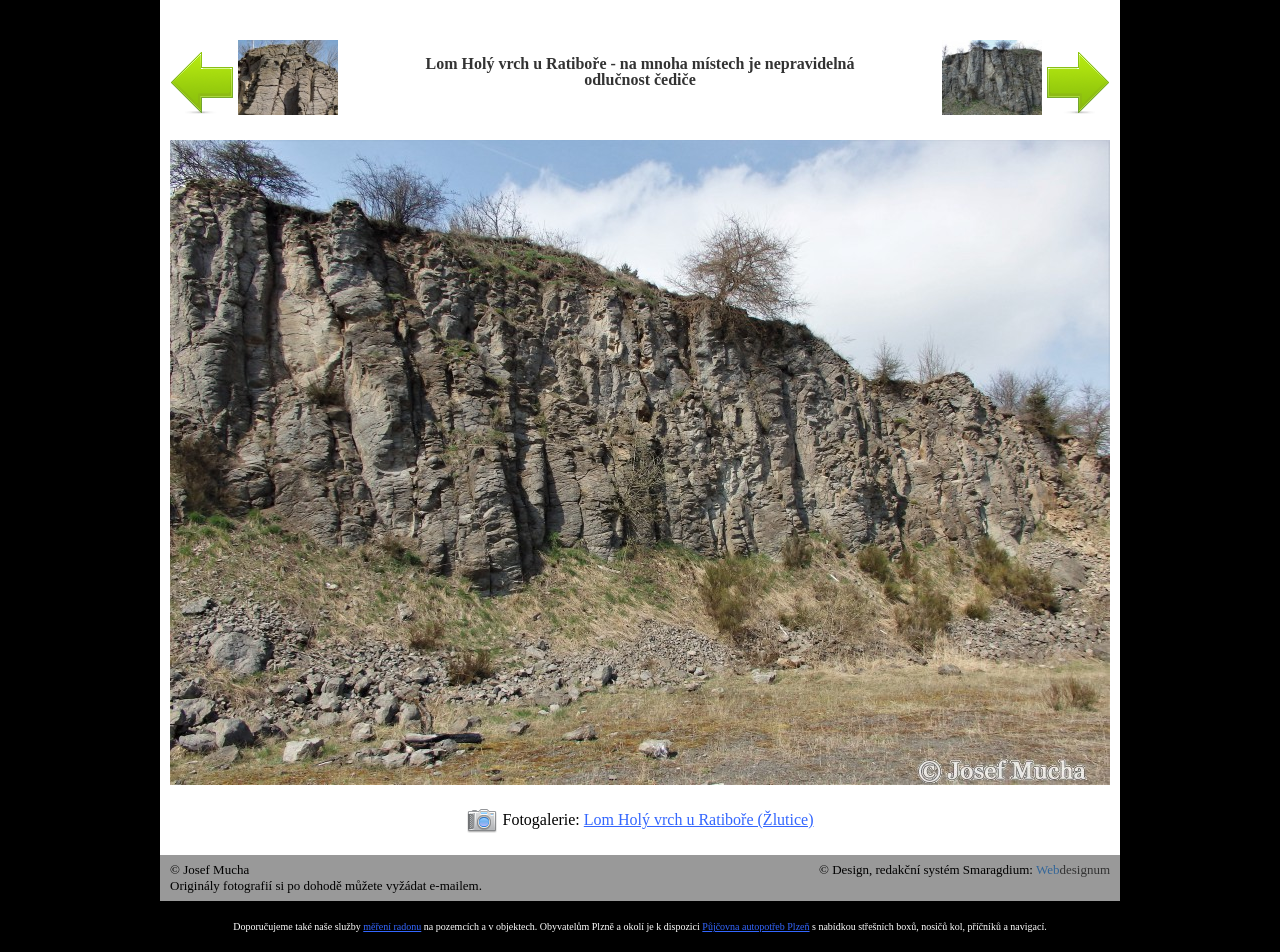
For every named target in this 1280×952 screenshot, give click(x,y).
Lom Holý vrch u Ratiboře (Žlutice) (699, 819)
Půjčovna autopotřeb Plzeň (755, 926)
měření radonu (392, 926)
